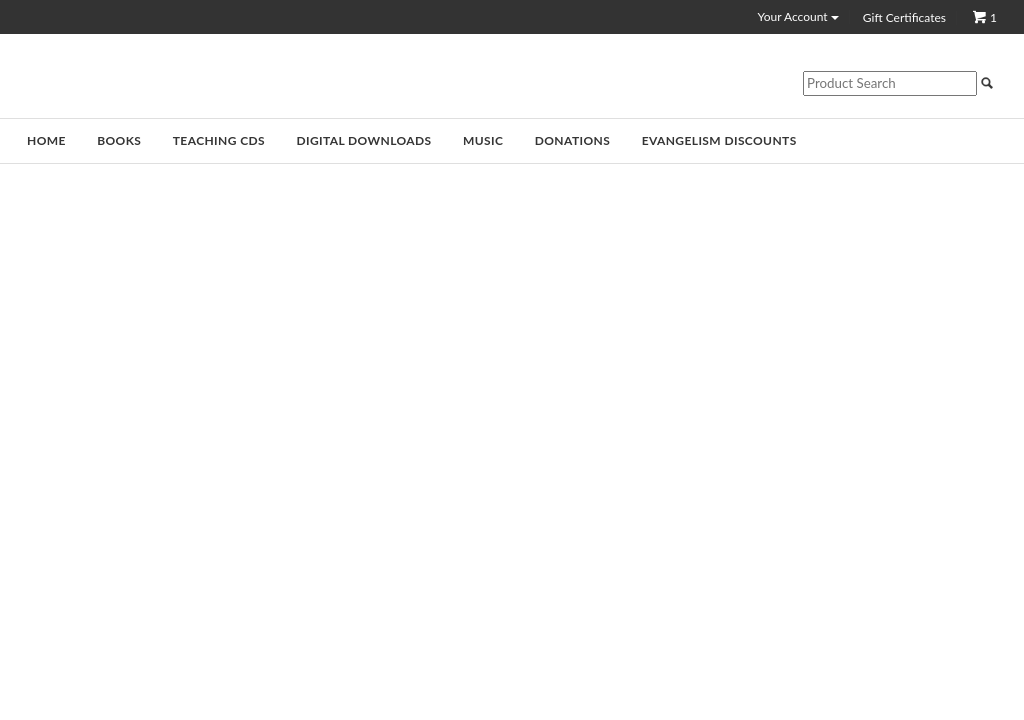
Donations (572, 140)
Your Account (798, 17)
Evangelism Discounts (719, 140)
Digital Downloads (363, 140)
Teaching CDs (219, 140)
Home (46, 140)
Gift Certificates (904, 18)
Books (119, 140)
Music (483, 140)
